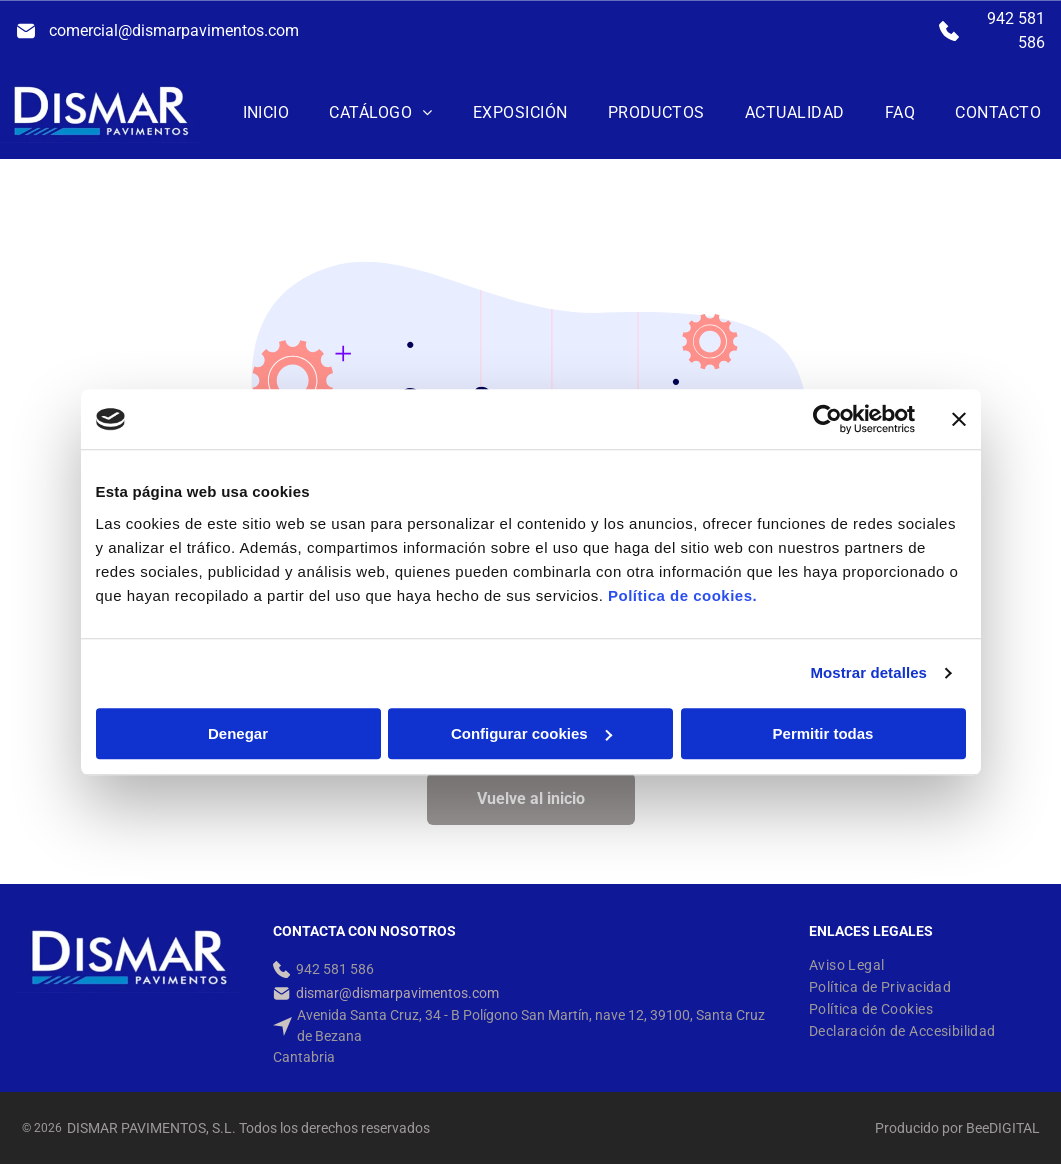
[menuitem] (266, 112)
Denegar (238, 733)
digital (1014, 1128)
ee (982, 1128)
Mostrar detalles (868, 672)
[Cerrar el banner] (959, 419)
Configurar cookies (531, 733)
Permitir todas (823, 733)
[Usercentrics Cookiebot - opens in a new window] (827, 419)
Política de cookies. (682, 595)
